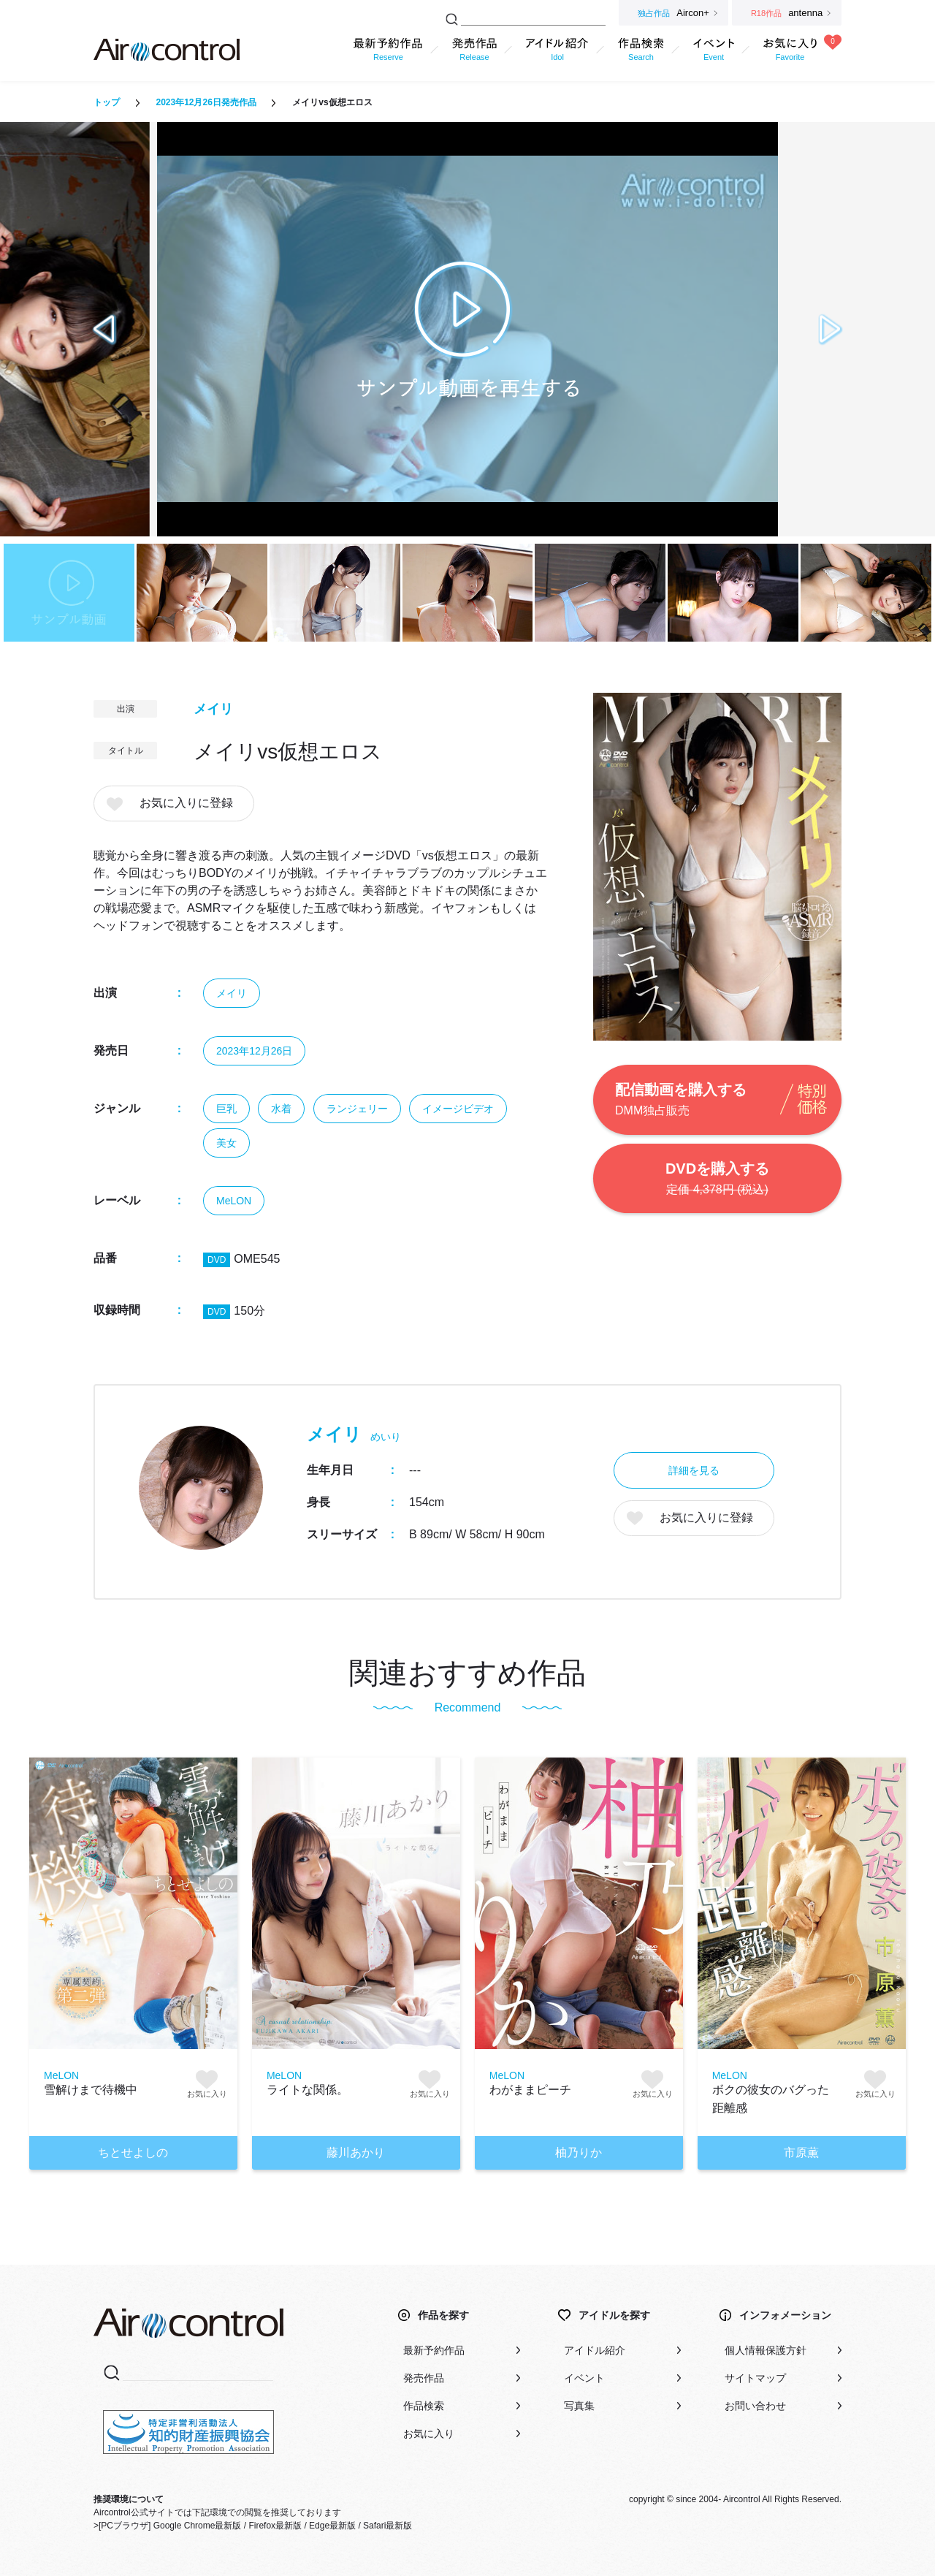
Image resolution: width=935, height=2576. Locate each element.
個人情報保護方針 (765, 2350)
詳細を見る (694, 1470)
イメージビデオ (458, 1108)
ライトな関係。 (307, 2089)
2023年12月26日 (254, 1051)
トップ (107, 102)
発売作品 (423, 2378)
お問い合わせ (755, 2406)
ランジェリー (357, 1108)
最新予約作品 (434, 2350)
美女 (226, 1143)
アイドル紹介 (594, 2350)
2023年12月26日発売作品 (206, 102)
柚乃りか (578, 2152)
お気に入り (428, 2433)
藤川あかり (356, 2152)
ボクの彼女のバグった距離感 (770, 2098)
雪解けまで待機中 (90, 2089)
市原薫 (801, 2152)
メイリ (213, 709)
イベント (584, 2378)
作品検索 (423, 2406)
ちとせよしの (133, 2152)
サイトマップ (755, 2378)
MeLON (233, 1201)
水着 (281, 1108)
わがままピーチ (530, 2089)
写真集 (579, 2406)
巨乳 (226, 1108)
